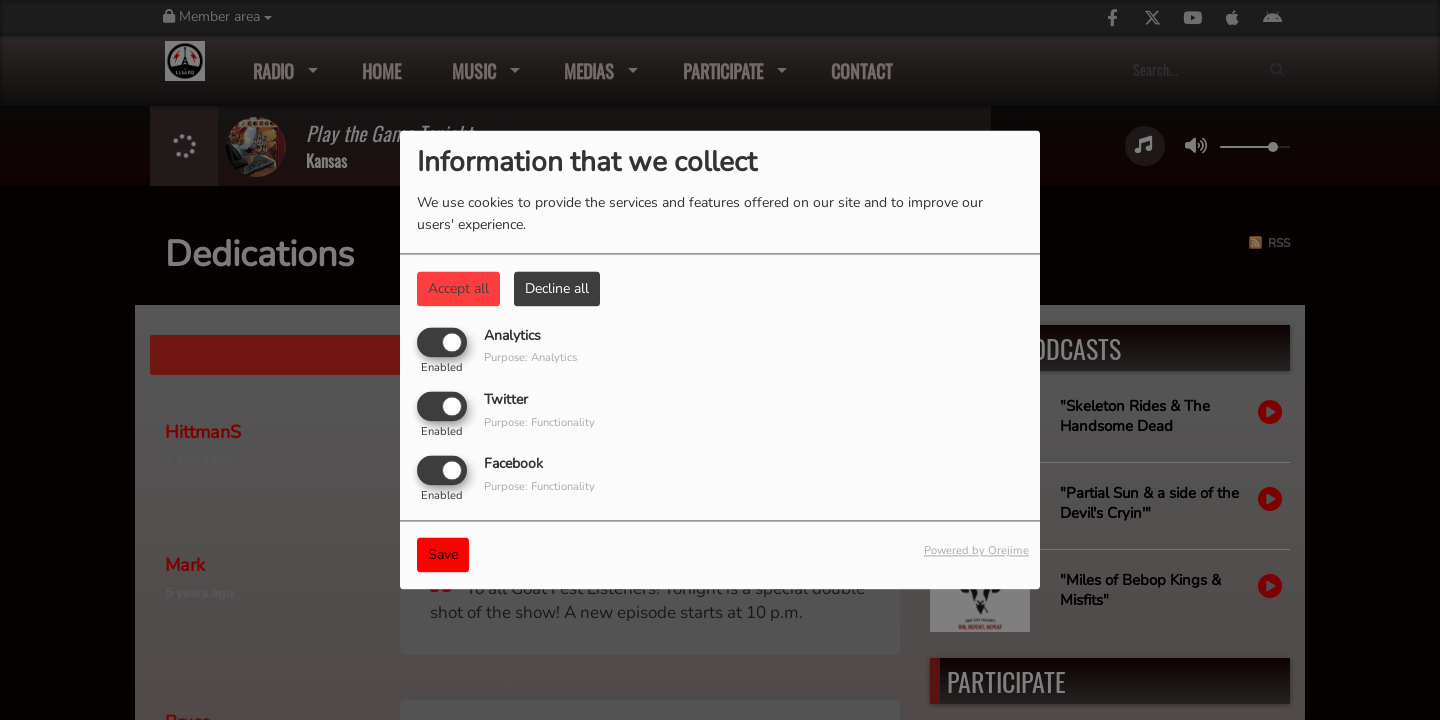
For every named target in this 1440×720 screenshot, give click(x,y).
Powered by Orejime (976, 551)
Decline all (557, 288)
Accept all (458, 288)
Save (443, 555)
